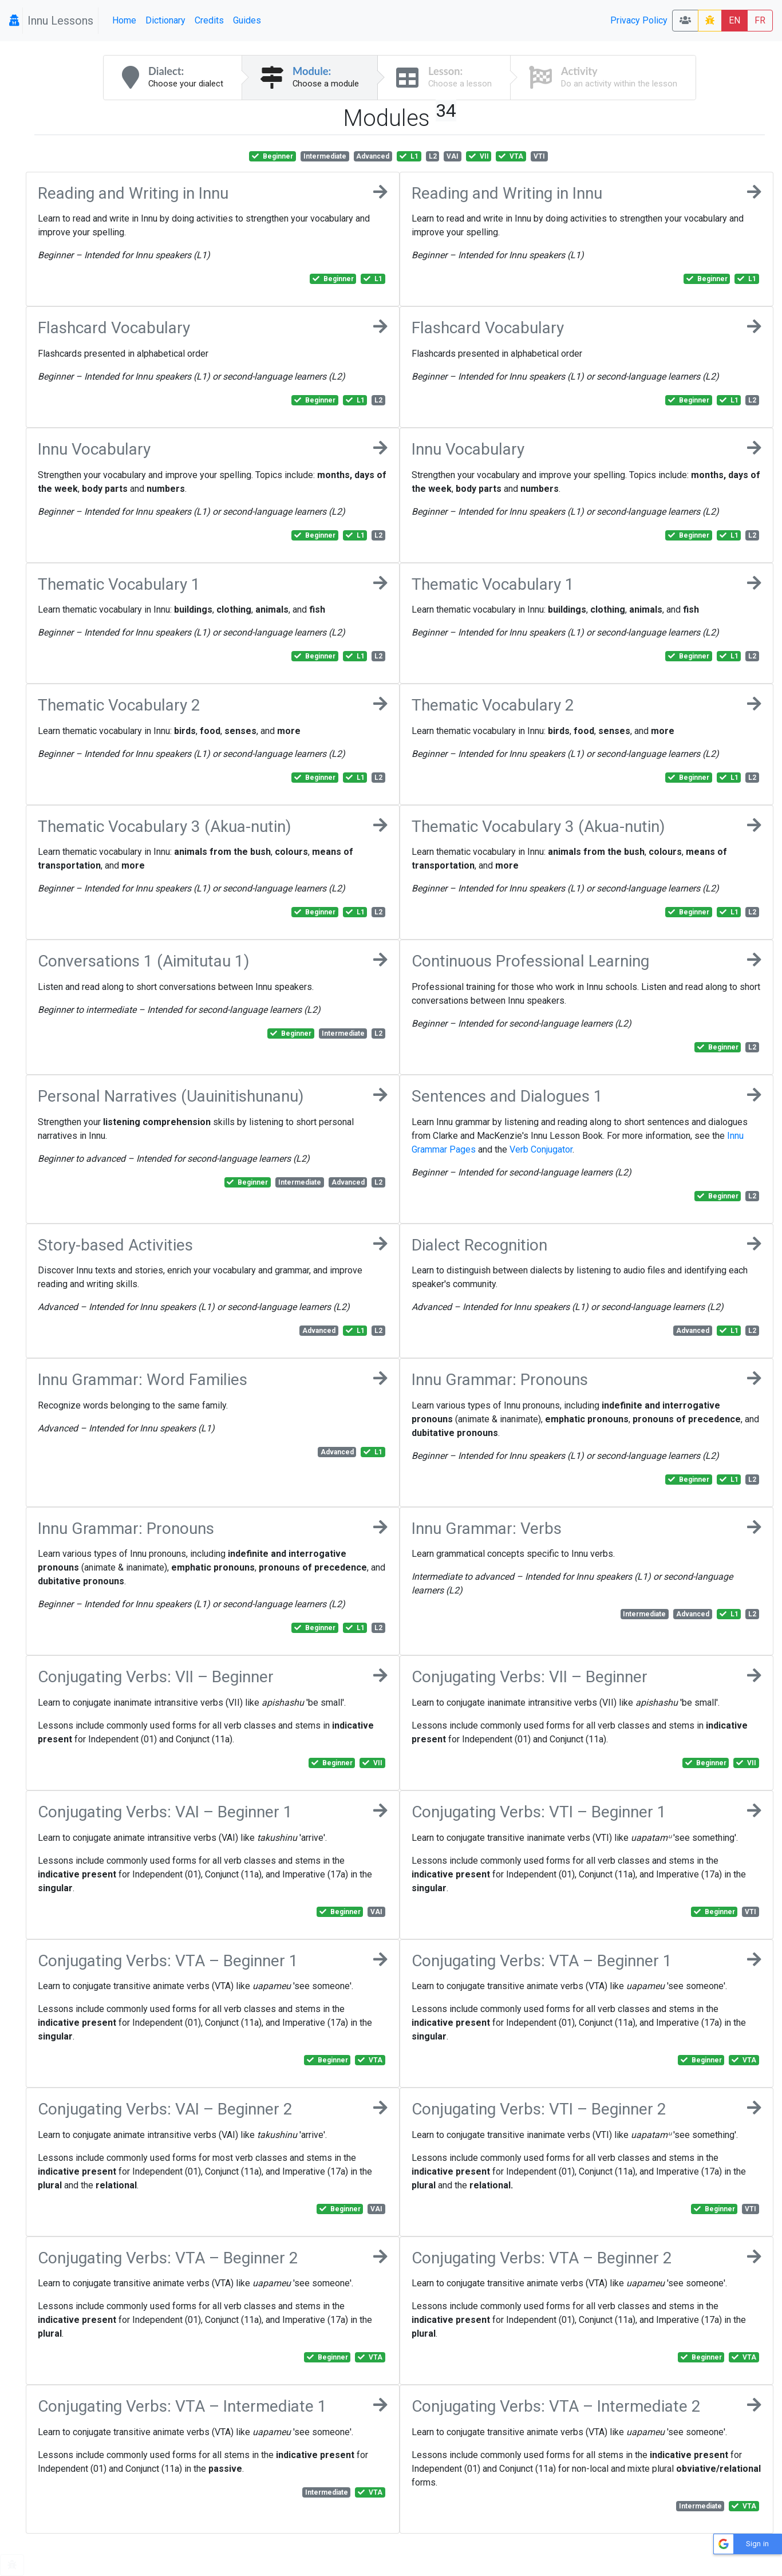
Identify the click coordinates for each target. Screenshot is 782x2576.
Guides (247, 20)
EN (734, 20)
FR (760, 20)
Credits (209, 20)
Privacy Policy (639, 20)
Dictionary (165, 20)
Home (124, 20)
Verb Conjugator (541, 1149)
